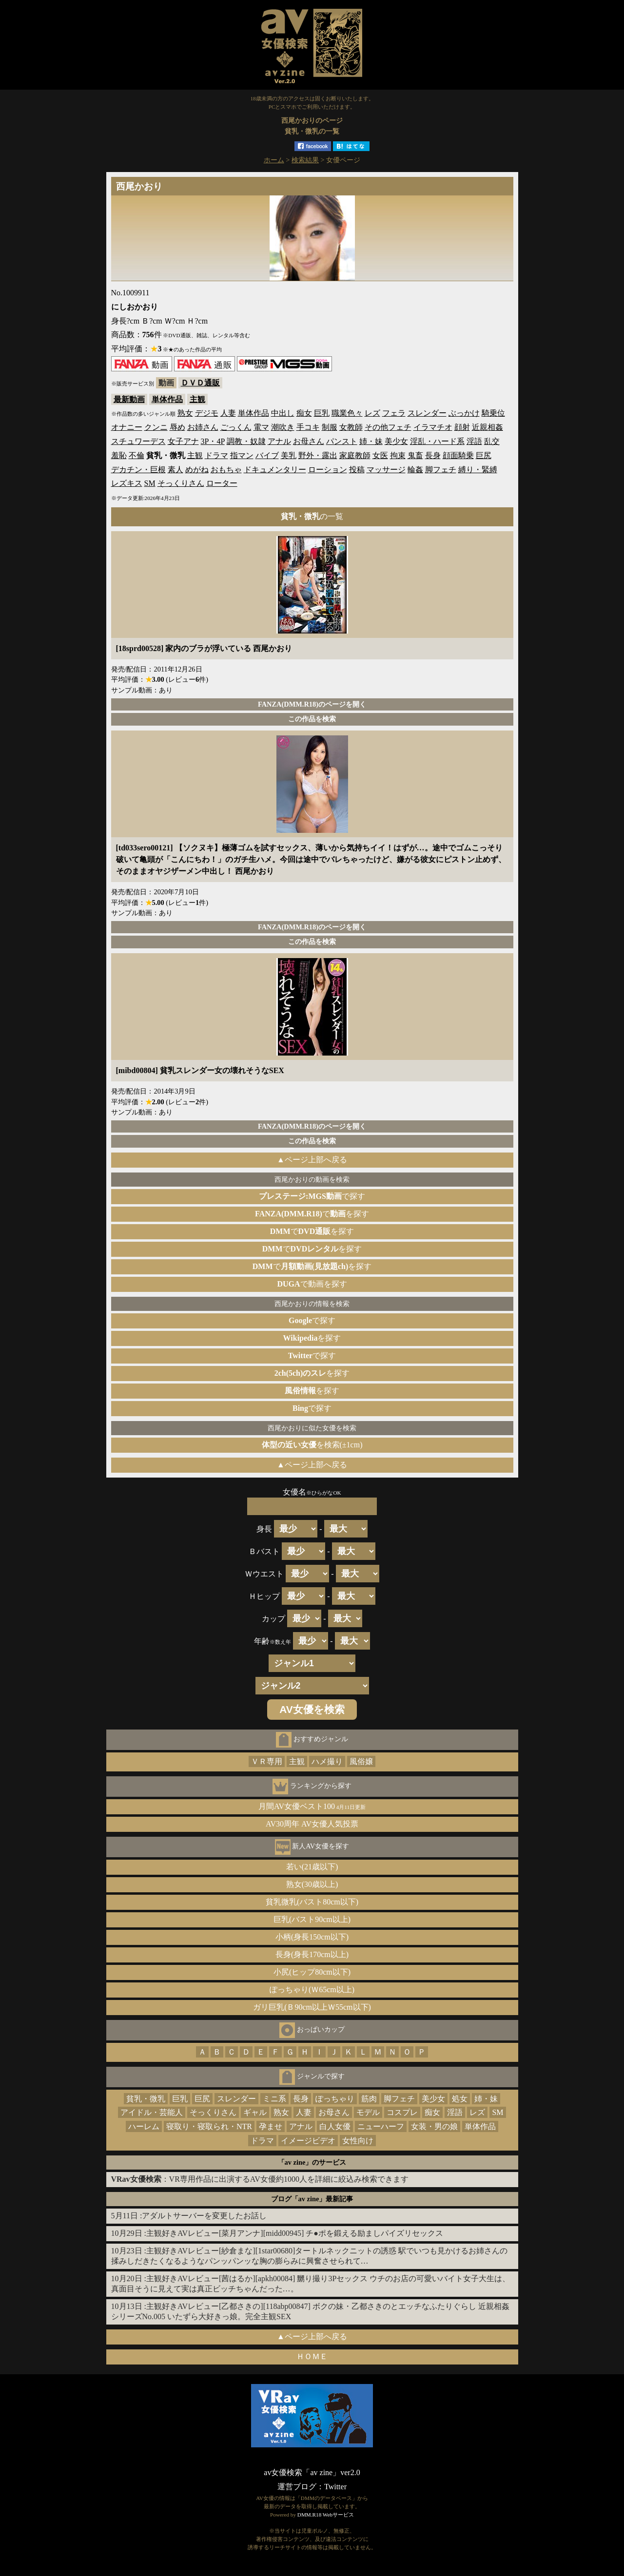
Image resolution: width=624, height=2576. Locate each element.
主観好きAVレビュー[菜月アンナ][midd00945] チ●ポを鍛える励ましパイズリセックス (294, 2233)
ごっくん (236, 427)
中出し (282, 413)
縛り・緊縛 (477, 469)
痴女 (304, 413)
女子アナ (183, 441)
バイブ (267, 455)
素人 (175, 469)
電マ (261, 427)
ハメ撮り (327, 1761)
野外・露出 (317, 455)
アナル (279, 441)
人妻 (228, 413)
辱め (177, 427)
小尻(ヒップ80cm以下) (312, 1972)
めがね (197, 469)
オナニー (126, 427)
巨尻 (483, 455)
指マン (242, 455)
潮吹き (282, 427)
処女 (460, 2099)
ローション (327, 469)
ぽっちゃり (334, 2099)
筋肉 (369, 2099)
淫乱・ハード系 (437, 441)
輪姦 (415, 469)
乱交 (492, 441)
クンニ (156, 427)
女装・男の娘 (434, 2126)
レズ (372, 413)
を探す (312, 1338)
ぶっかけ (464, 413)
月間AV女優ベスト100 (312, 1806)
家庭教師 (354, 455)
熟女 (185, 413)
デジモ (206, 413)
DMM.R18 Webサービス (325, 2515)
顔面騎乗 (458, 455)
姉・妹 (371, 441)
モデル (368, 2112)
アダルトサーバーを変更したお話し (204, 2215)
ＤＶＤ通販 (200, 383)
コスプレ (402, 2112)
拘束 (398, 455)
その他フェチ (388, 427)
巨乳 (322, 413)
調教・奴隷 (246, 441)
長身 (433, 455)
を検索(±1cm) (312, 1445)
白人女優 (335, 2126)
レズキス (126, 483)
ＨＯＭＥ (312, 2356)
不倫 (136, 455)
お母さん (308, 441)
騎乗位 (493, 413)
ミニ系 (274, 2099)
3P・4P (213, 441)
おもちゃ (226, 469)
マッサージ (386, 469)
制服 (329, 427)
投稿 (357, 469)
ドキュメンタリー (275, 469)
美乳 (288, 455)
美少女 (396, 441)
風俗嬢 (361, 1761)
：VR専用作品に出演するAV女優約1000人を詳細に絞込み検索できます (260, 2179)
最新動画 (129, 399)
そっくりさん (180, 483)
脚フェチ (440, 469)
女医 (380, 455)
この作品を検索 (312, 719)
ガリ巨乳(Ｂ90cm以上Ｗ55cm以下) (312, 2007)
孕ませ (270, 2126)
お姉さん (202, 427)
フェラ (394, 413)
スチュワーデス (138, 441)
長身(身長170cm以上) (312, 1954)
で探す (312, 1196)
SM (150, 483)
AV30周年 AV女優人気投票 (312, 1824)
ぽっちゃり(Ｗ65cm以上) (312, 1989)
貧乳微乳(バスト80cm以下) (312, 1902)
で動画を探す (312, 1284)
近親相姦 (487, 427)
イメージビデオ (308, 2140)
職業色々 (347, 413)
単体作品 (167, 399)
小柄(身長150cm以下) (312, 1937)
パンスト (341, 441)
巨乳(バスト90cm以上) (312, 1919)
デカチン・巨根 (138, 469)
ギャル (255, 2112)
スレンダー (427, 413)
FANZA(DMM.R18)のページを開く (312, 704)
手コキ (308, 427)
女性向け (357, 2140)
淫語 (474, 441)
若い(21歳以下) (312, 1867)
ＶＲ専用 (266, 1761)
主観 (197, 399)
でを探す (312, 1214)
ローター (221, 483)
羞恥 (119, 455)
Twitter (335, 2486)
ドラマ (216, 455)
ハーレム (143, 2126)
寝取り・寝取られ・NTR (209, 2126)
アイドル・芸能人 (151, 2112)
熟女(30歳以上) (312, 1884)
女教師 (351, 427)
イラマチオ (432, 427)
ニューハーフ (380, 2126)
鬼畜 (415, 455)
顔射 (462, 427)
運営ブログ (296, 2486)
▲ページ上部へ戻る (312, 1159)
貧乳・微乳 (145, 2099)
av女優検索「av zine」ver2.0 (312, 2472)
